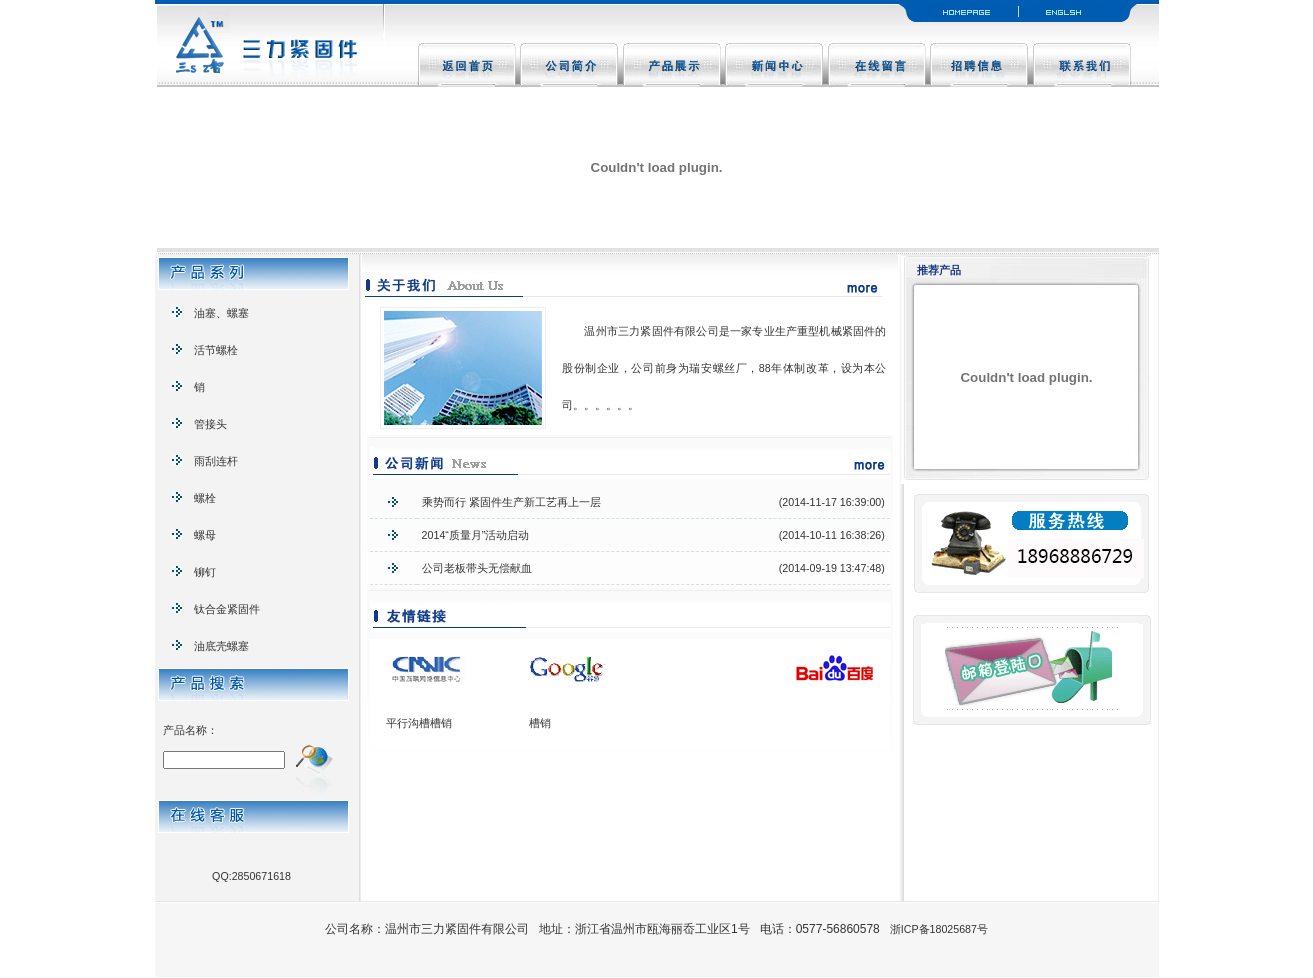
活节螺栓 (205, 350)
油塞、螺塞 (210, 313)
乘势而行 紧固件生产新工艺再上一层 (511, 502)
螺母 (194, 535)
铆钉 (194, 572)
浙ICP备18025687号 (939, 929)
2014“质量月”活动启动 (476, 535)
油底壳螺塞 (210, 646)
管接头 (199, 424)
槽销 (540, 723)
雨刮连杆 (205, 461)
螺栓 (194, 498)
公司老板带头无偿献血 (477, 568)
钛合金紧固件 (216, 609)
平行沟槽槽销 (419, 723)
